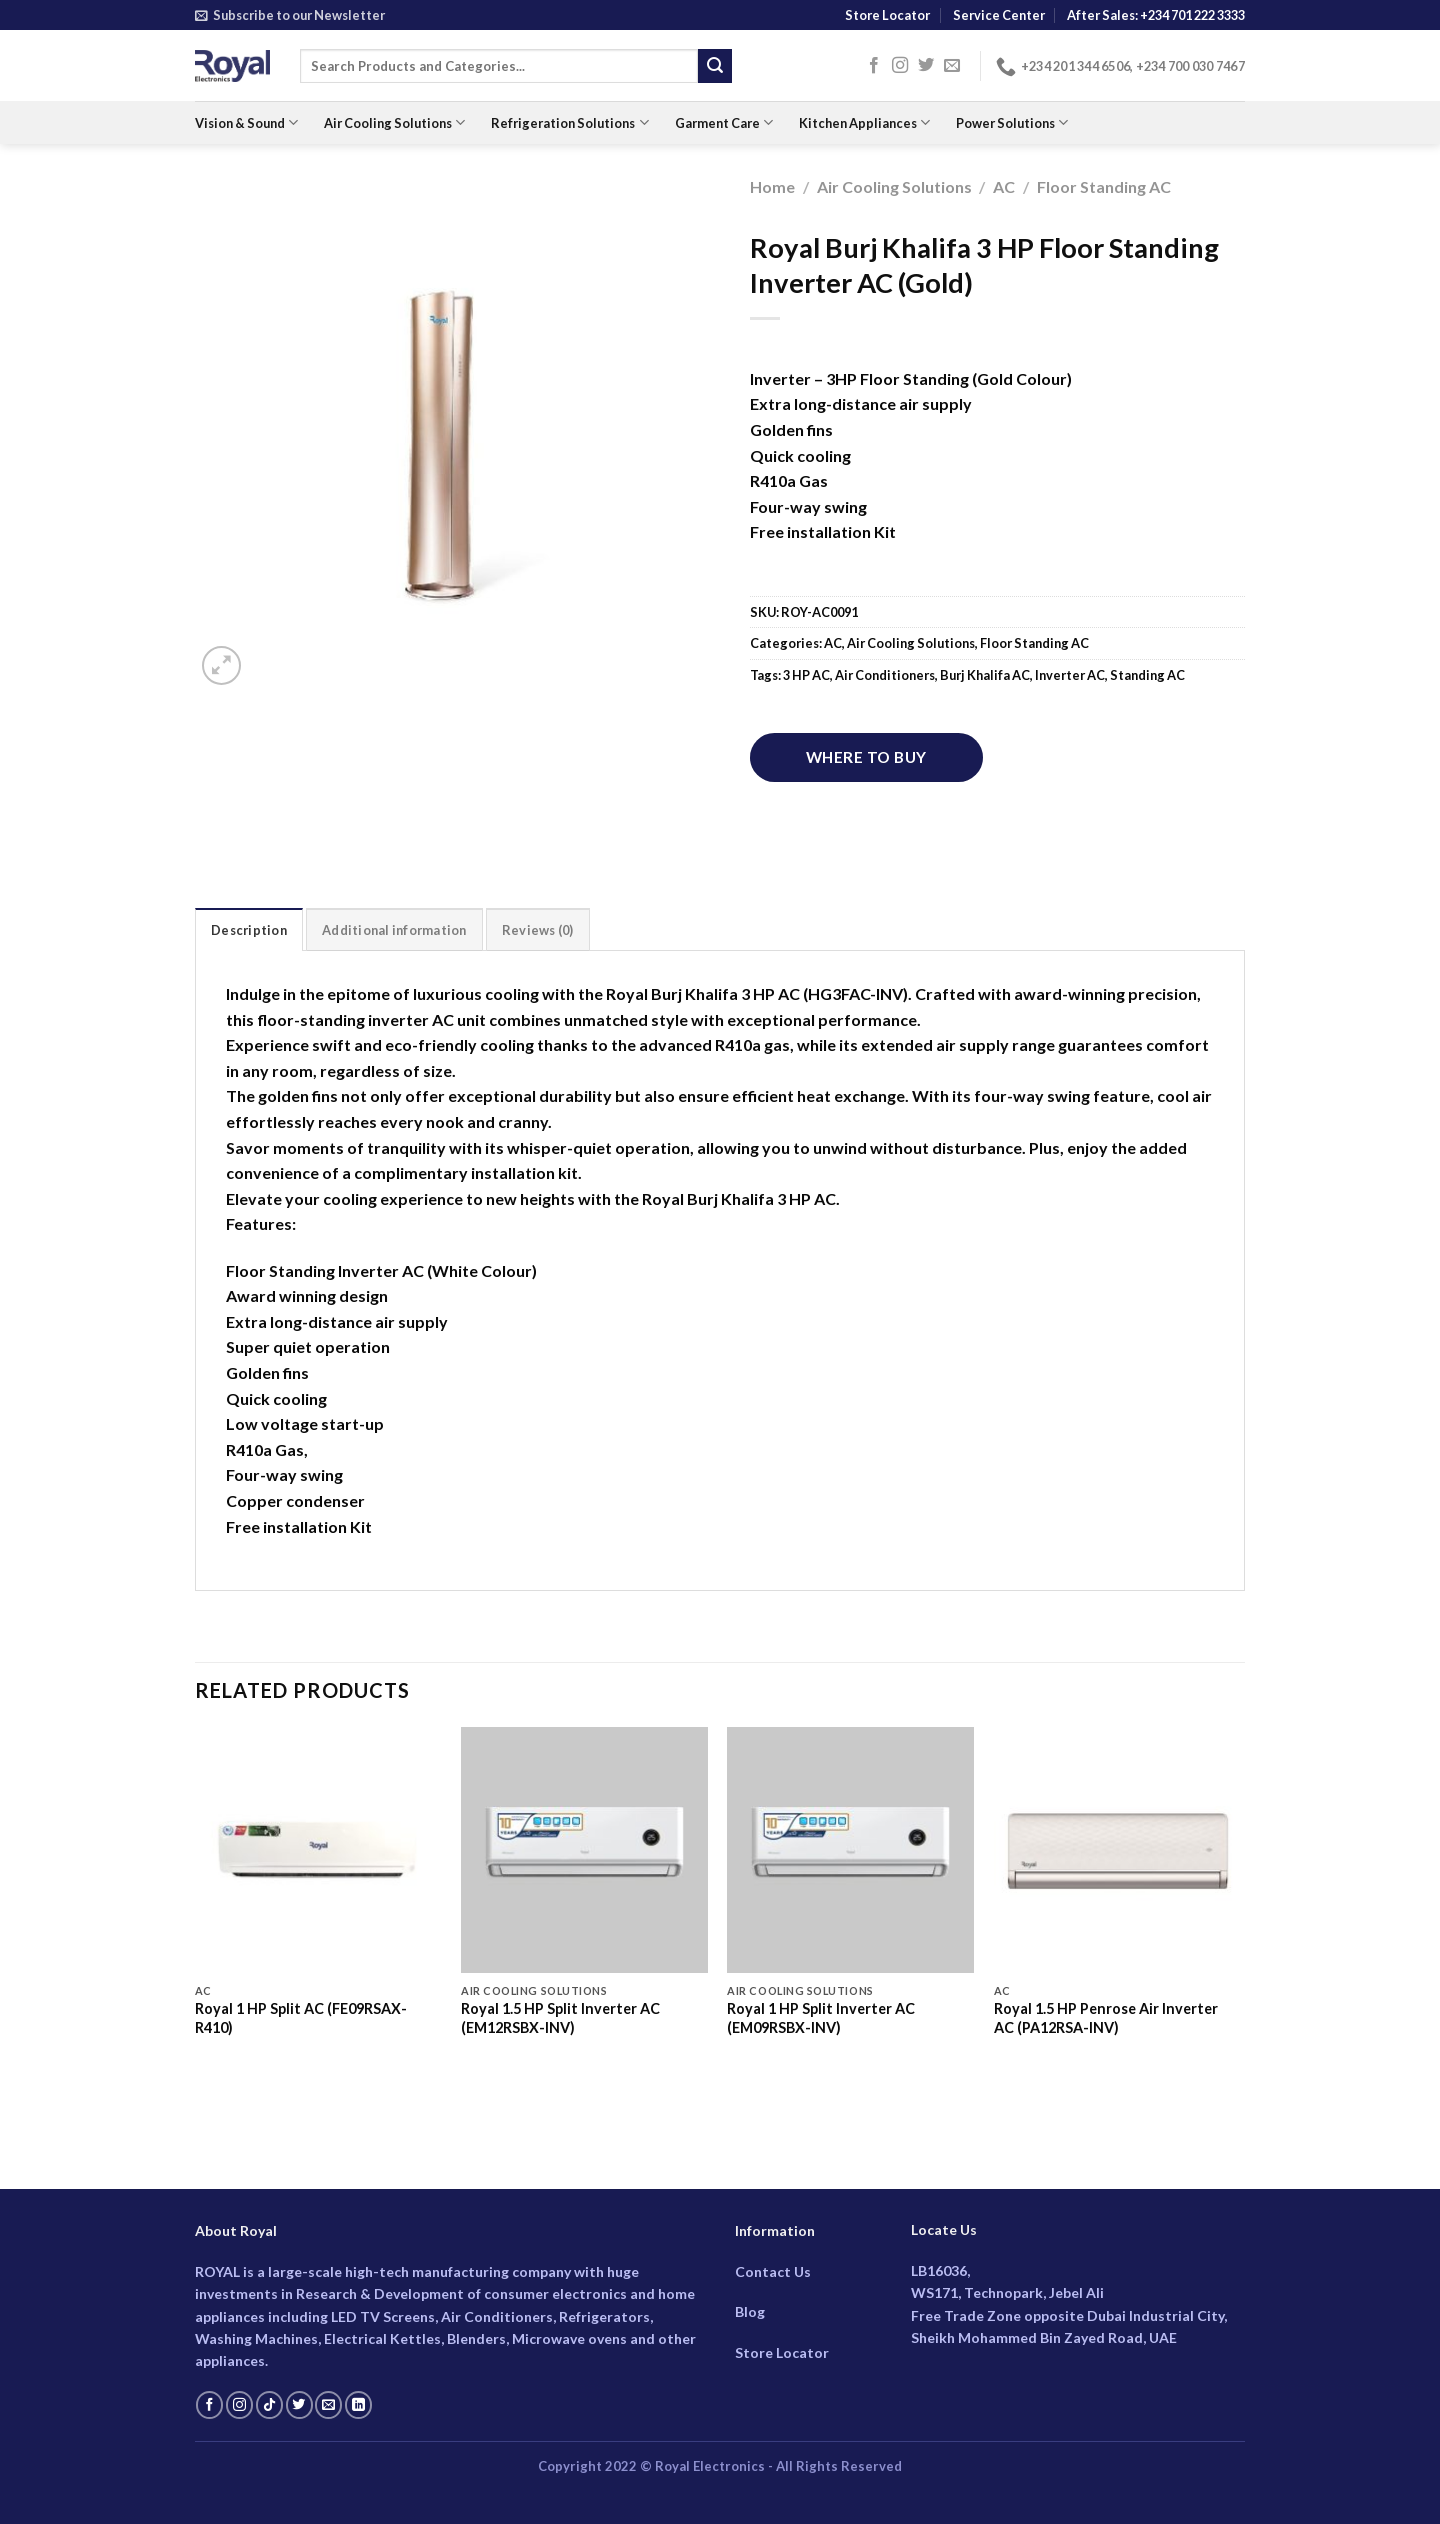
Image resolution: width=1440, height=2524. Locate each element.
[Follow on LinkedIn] (358, 2405)
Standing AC (1147, 675)
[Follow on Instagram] (900, 66)
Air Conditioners (885, 675)
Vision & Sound (246, 122)
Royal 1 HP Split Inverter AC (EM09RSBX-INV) (821, 2018)
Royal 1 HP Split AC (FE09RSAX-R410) (301, 2018)
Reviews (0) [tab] (538, 930)
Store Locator (887, 15)
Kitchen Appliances (864, 122)
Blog (750, 2311)
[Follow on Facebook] (874, 66)
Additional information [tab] (394, 930)
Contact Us (773, 2271)
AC (1004, 186)
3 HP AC (806, 675)
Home (772, 186)
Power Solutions (1012, 122)
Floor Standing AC (1104, 186)
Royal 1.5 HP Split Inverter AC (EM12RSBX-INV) (560, 2018)
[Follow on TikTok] (269, 2405)
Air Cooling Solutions (394, 122)
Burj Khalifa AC (985, 675)
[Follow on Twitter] (926, 66)
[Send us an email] (952, 66)
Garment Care (724, 122)
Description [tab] (249, 930)
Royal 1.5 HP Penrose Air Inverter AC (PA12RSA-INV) (1106, 2018)
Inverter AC (1070, 675)
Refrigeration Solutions (569, 122)
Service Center (999, 15)
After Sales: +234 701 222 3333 (1156, 15)
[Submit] (715, 66)
